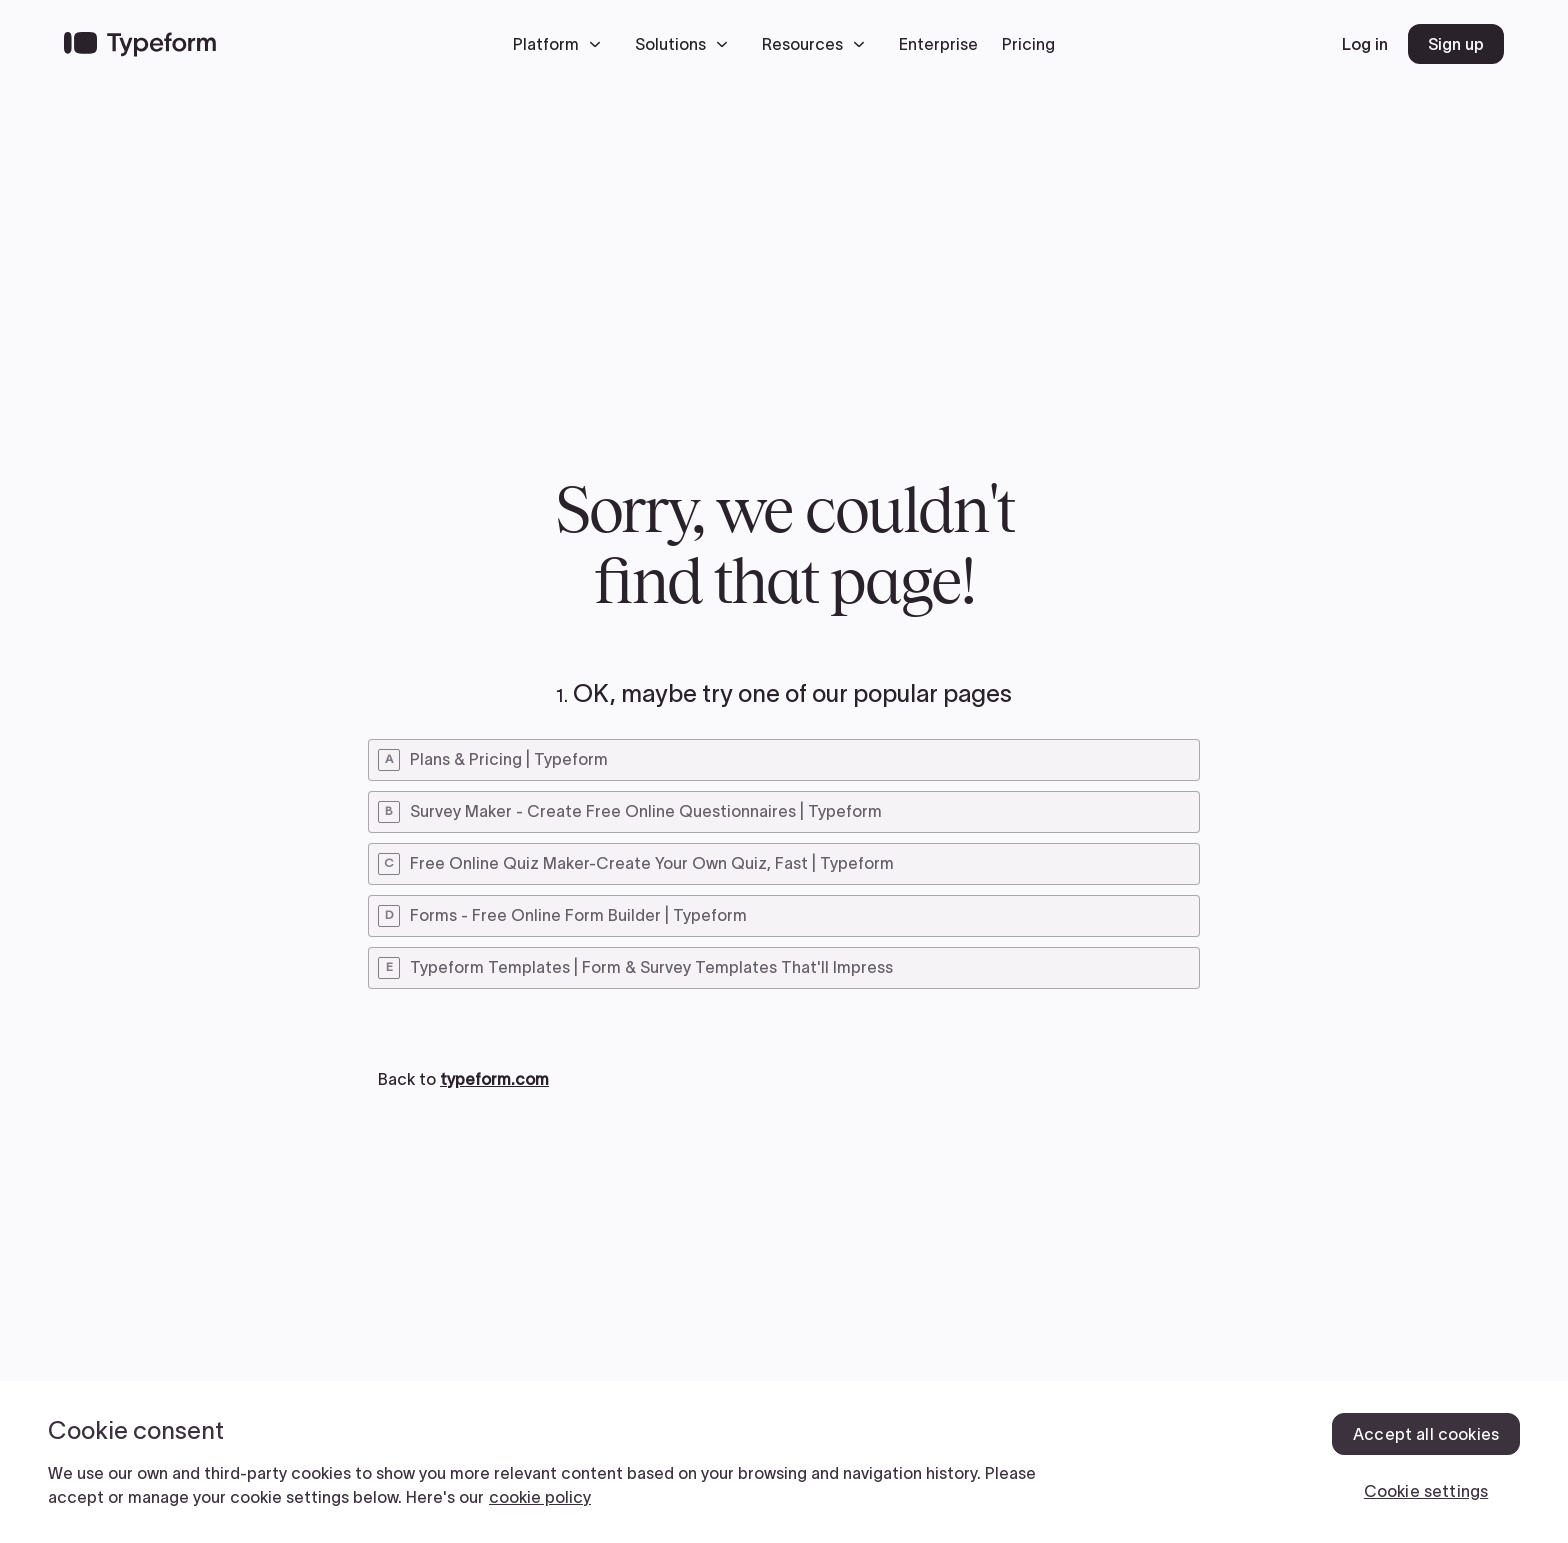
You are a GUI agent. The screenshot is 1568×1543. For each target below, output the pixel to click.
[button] (562, 44)
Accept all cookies (1426, 1434)
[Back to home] (140, 44)
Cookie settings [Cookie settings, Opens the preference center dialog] (1426, 1491)
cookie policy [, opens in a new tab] (540, 1497)
